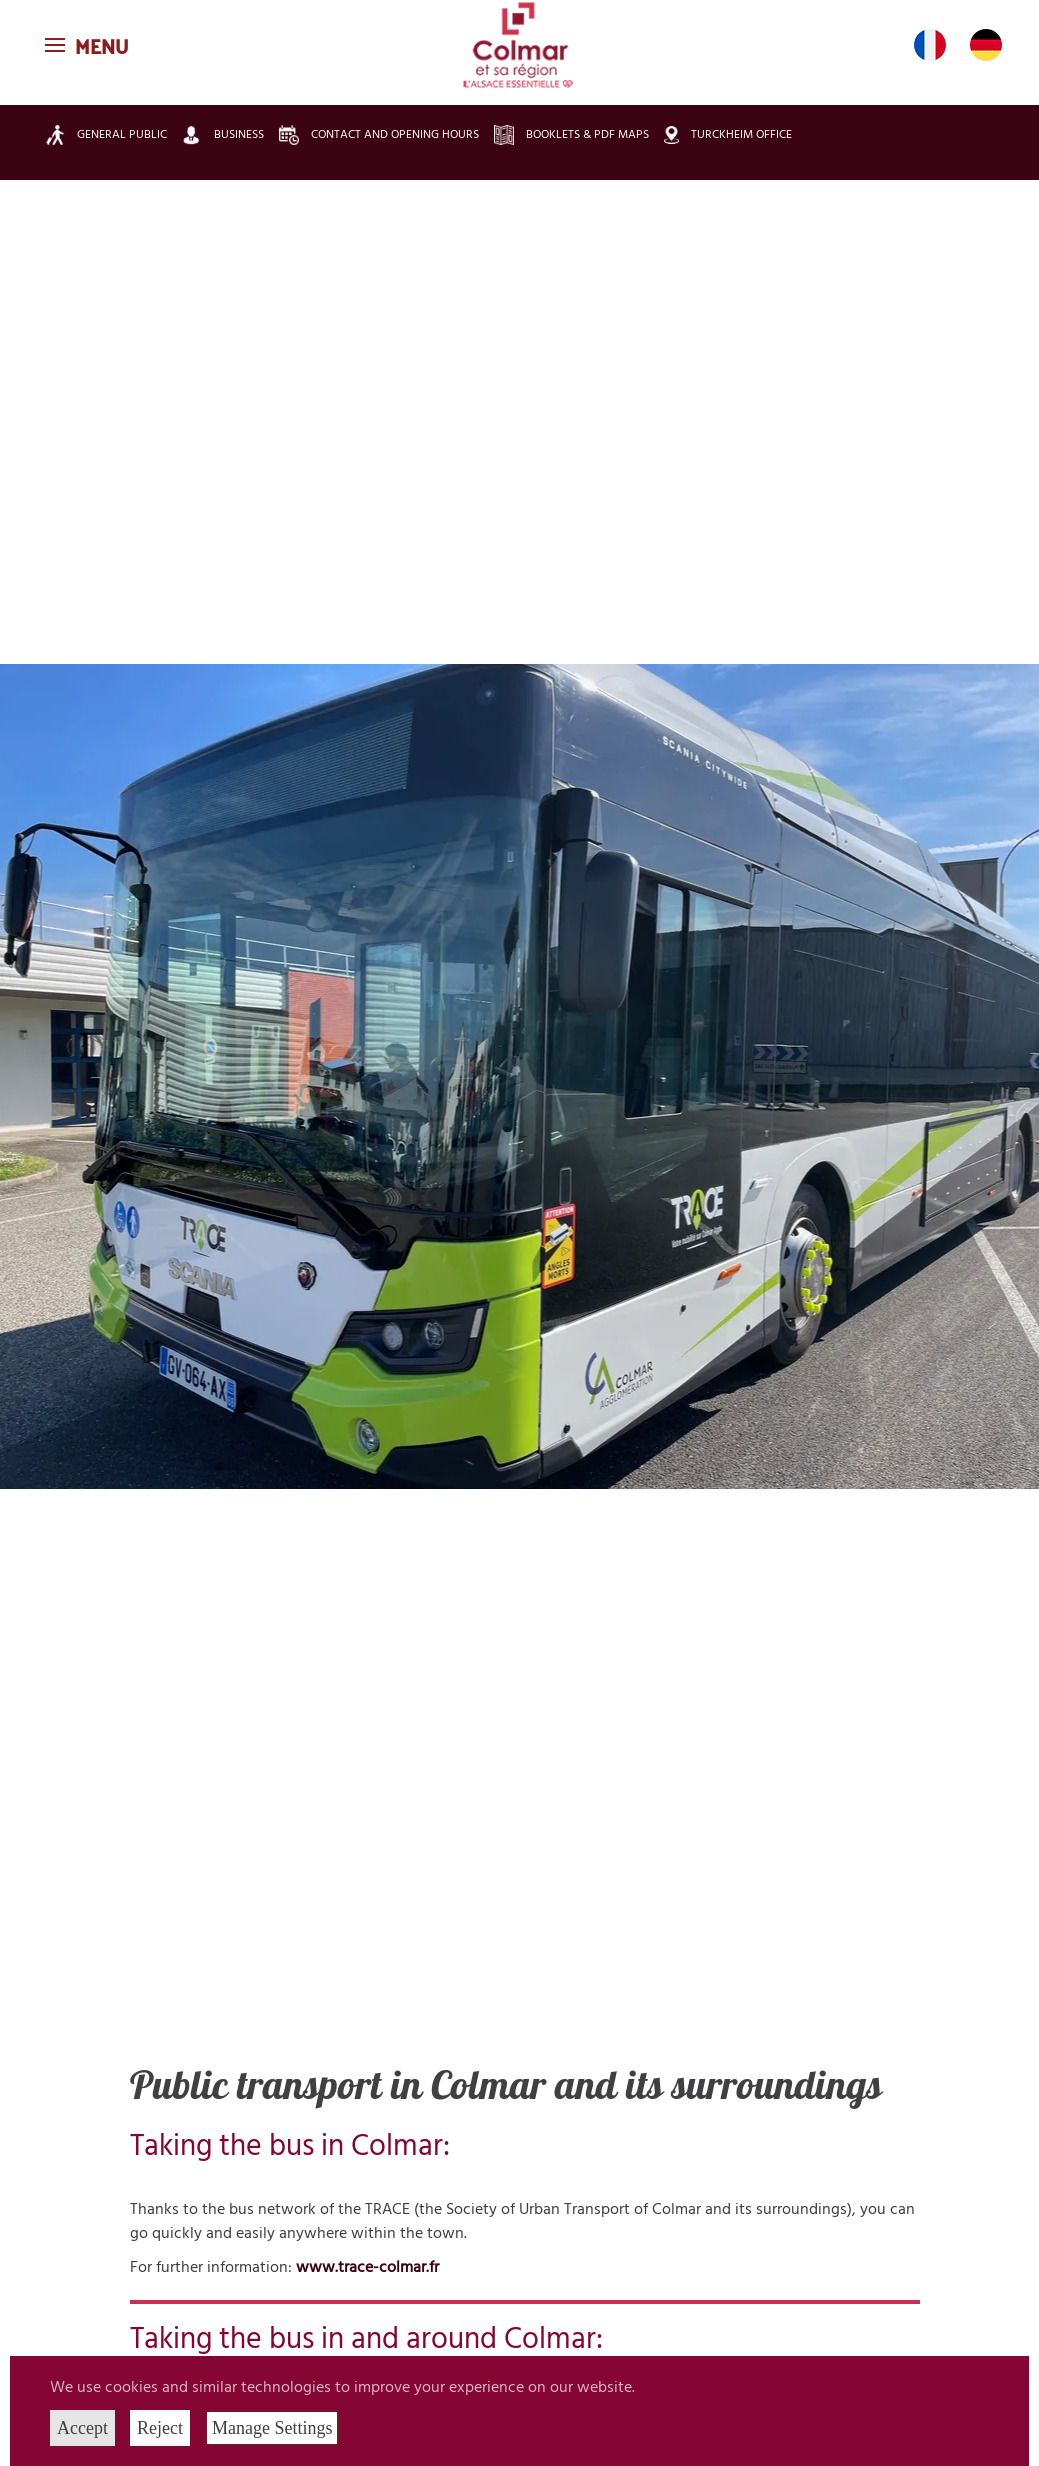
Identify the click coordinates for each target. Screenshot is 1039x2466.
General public (106, 135)
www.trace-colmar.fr (367, 2268)
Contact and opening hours (379, 135)
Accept (82, 2428)
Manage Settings (272, 2428)
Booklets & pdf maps (571, 135)
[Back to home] (520, 45)
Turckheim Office (728, 135)
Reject (160, 2428)
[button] (89, 45)
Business (223, 134)
